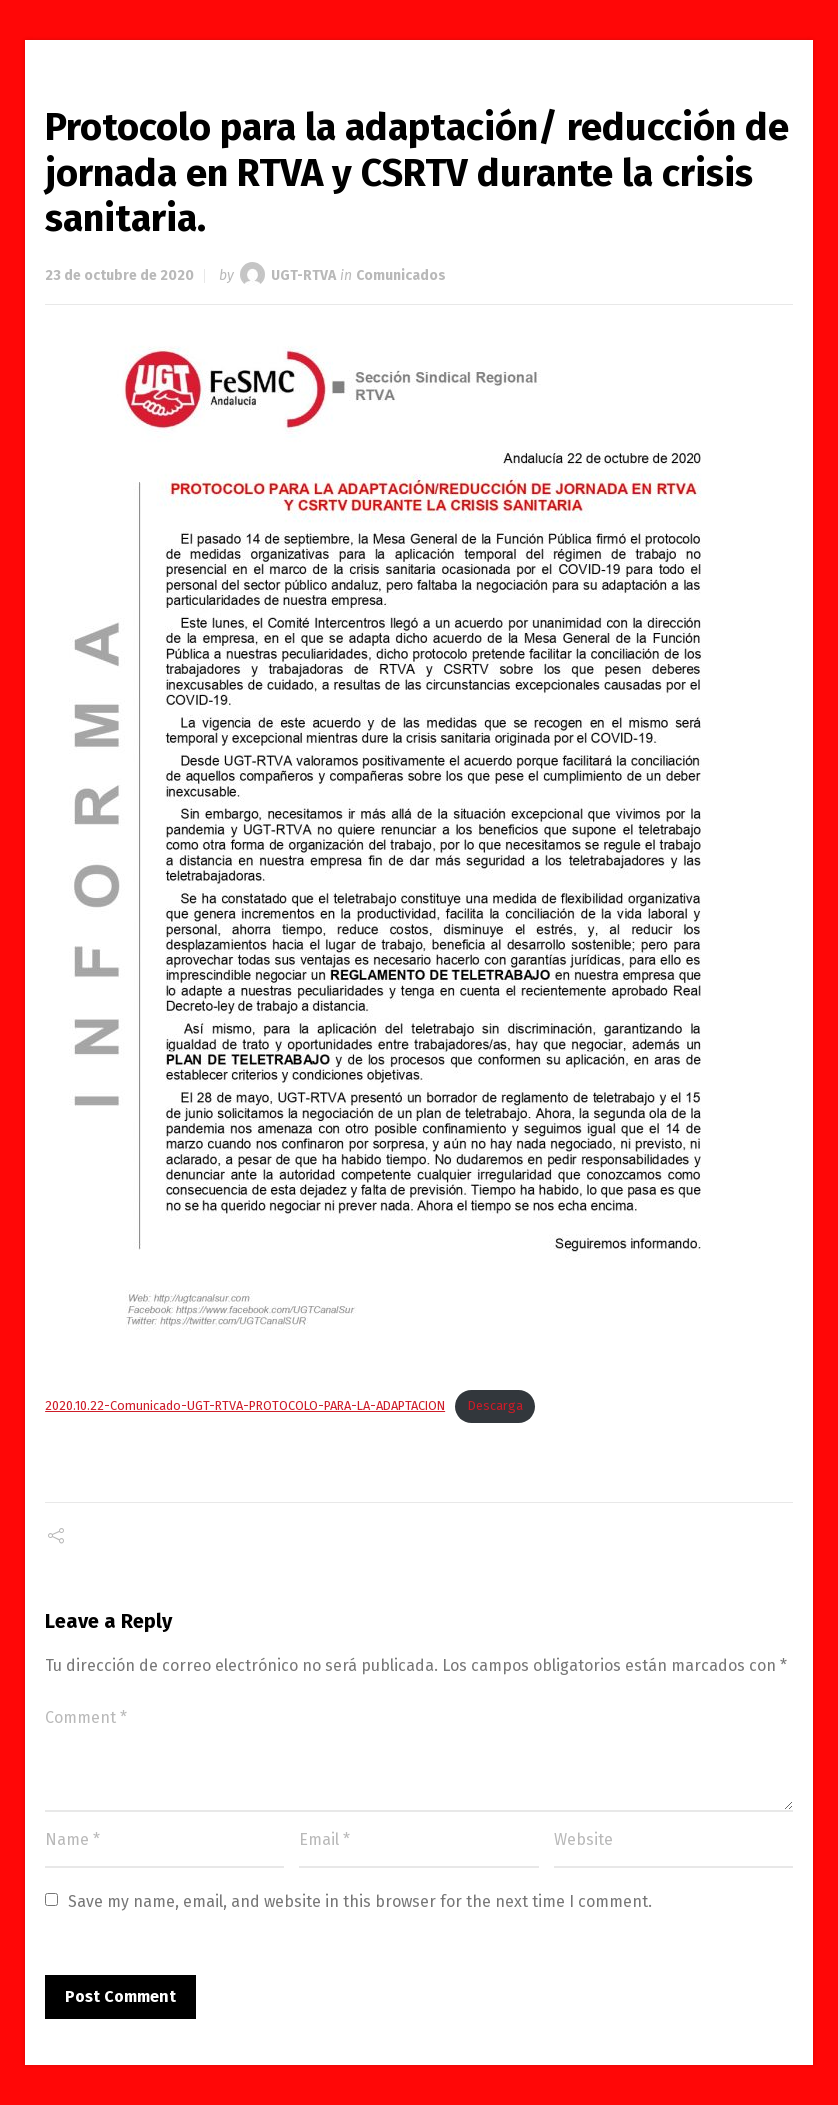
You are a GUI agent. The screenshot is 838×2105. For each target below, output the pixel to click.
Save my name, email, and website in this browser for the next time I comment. (360, 1901)
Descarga (495, 1405)
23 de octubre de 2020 (119, 275)
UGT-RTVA (303, 275)
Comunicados (401, 275)
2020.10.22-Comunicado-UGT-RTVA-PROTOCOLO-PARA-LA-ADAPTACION (245, 1405)
